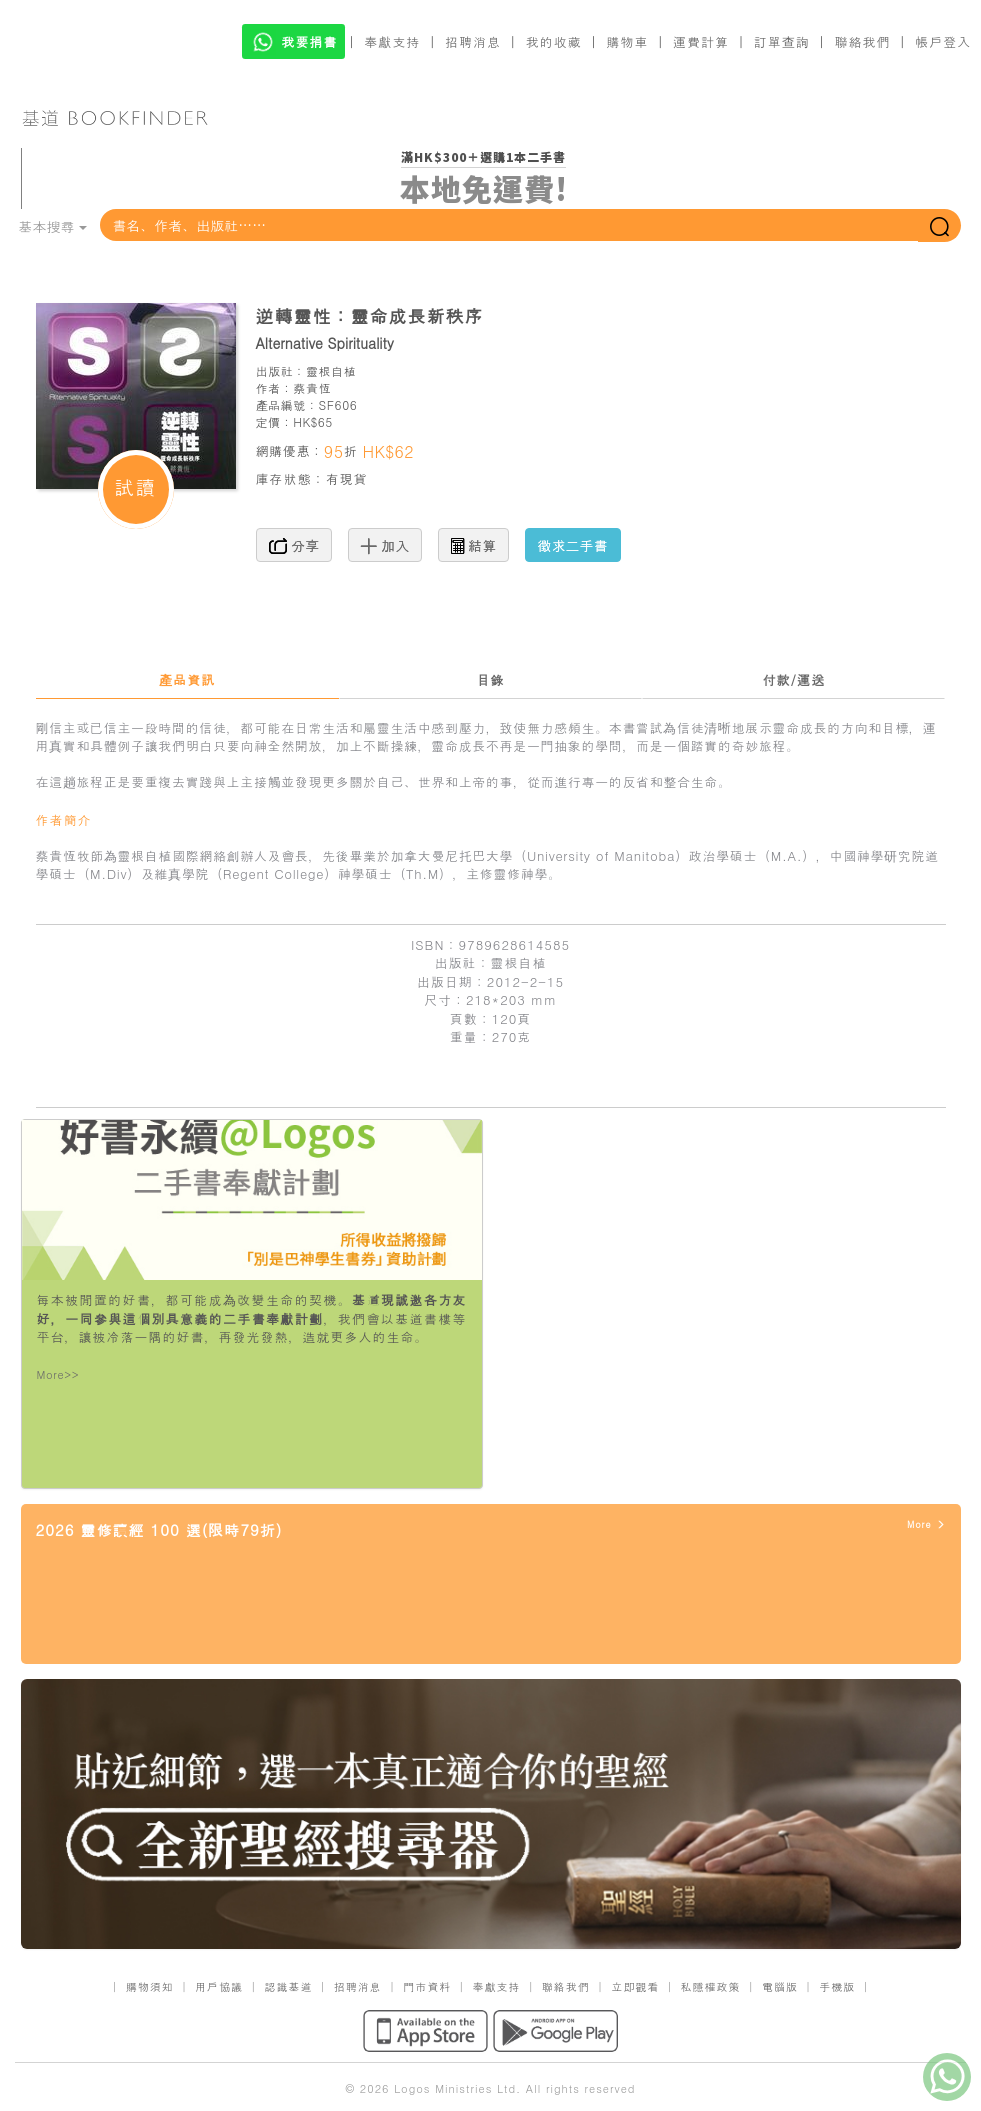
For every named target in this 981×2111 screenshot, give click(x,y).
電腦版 (780, 1986)
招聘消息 (473, 41)
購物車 (627, 41)
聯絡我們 (862, 41)
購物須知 (150, 1986)
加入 (385, 545)
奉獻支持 (392, 41)
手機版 (837, 1986)
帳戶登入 (943, 41)
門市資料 (427, 1986)
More (926, 1524)
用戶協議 (219, 1986)
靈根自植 (331, 370)
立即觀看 (635, 1986)
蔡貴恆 (312, 387)
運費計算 (701, 41)
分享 (294, 545)
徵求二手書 (573, 545)
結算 (474, 545)
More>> (58, 1374)
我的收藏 (554, 41)
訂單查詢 (782, 41)
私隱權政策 (711, 1986)
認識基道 (288, 1986)
